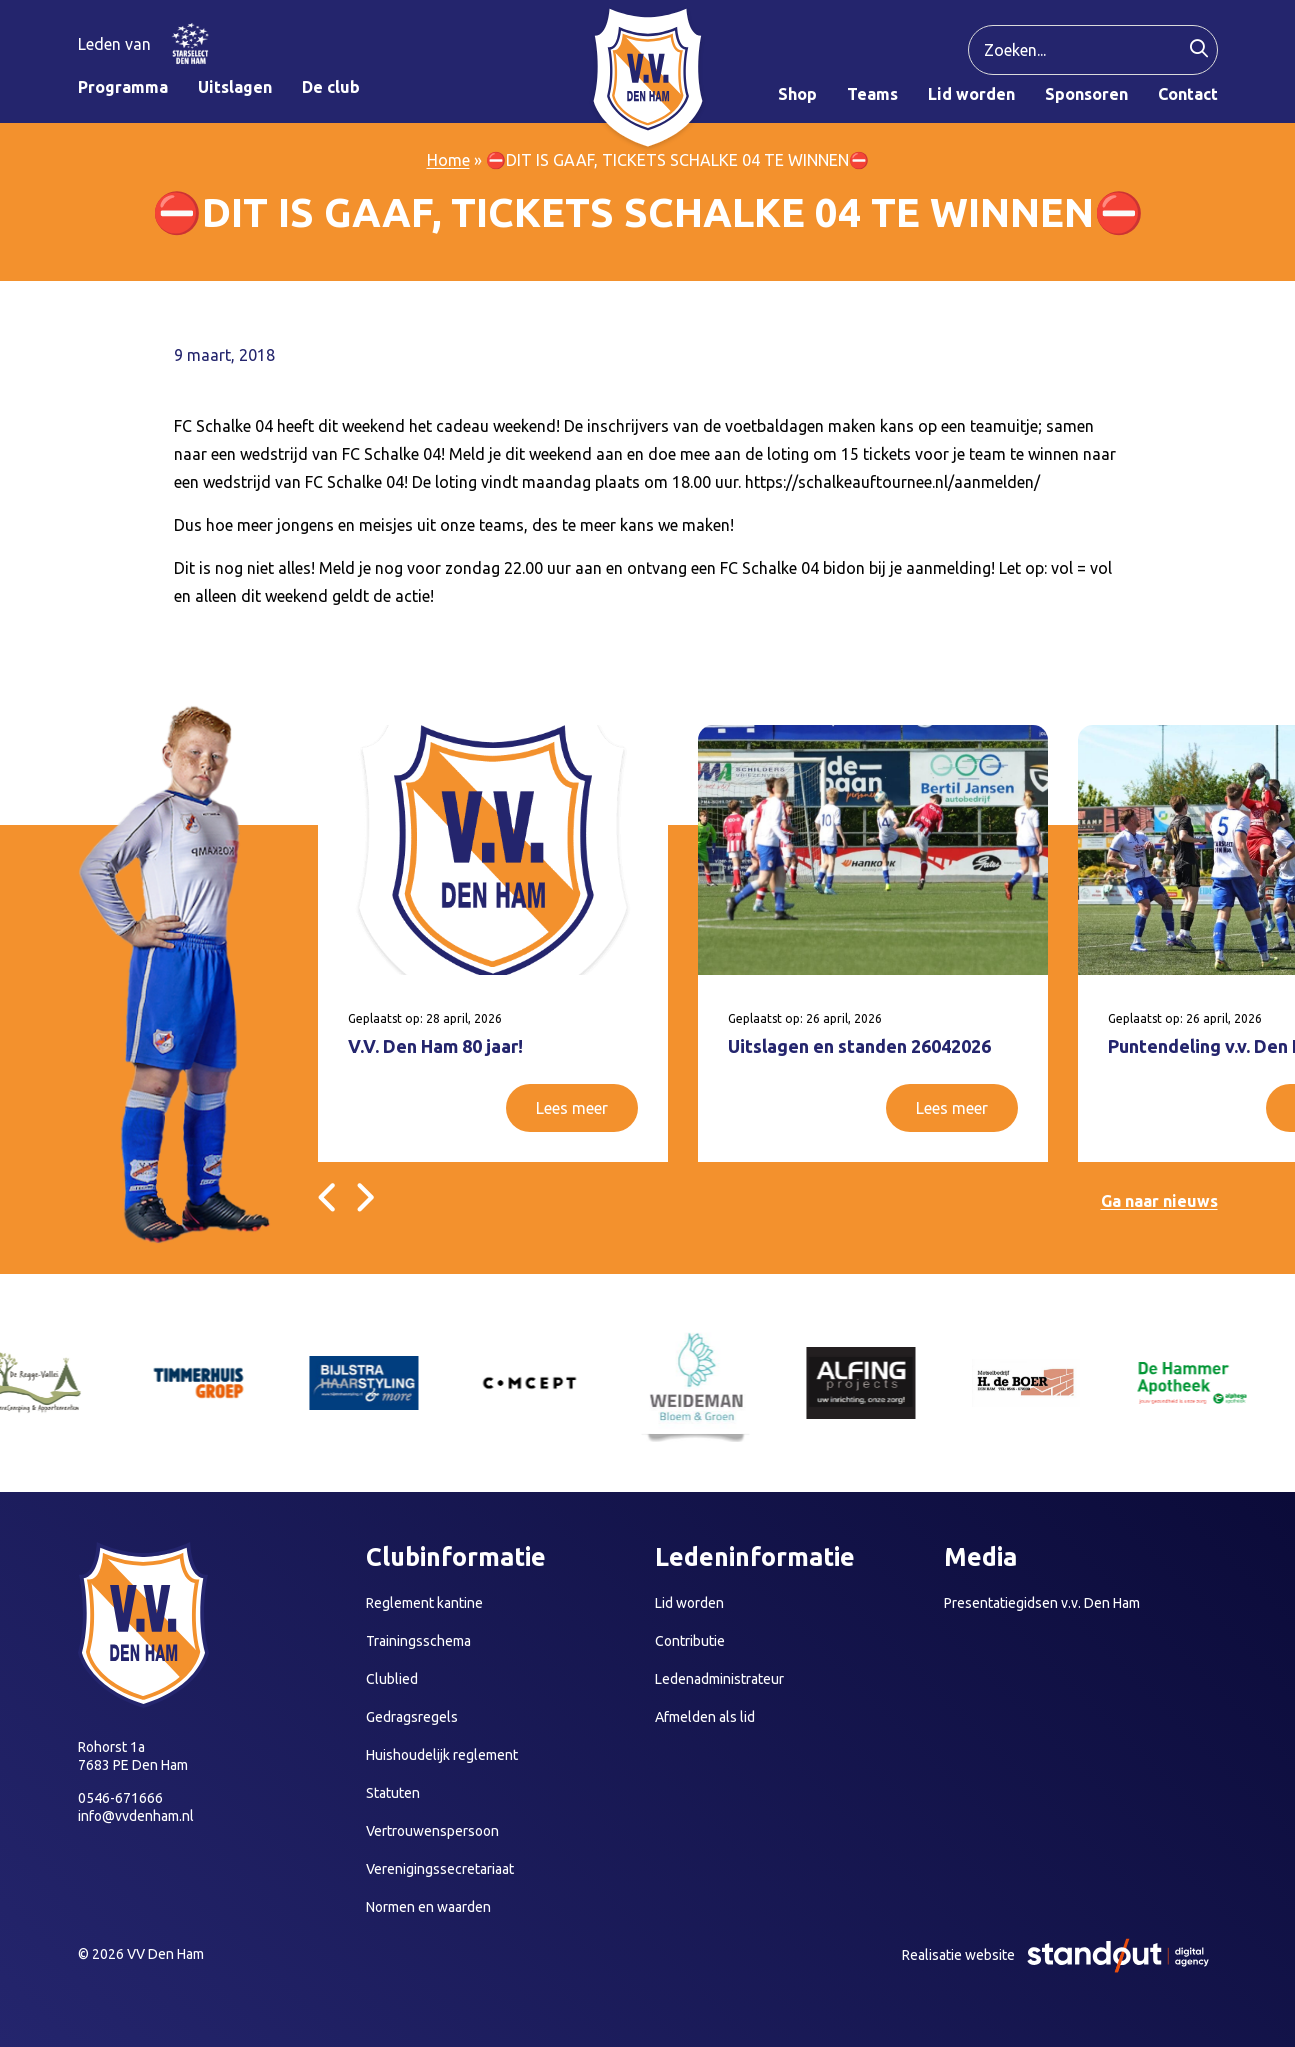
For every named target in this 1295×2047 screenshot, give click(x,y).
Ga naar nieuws (1159, 1201)
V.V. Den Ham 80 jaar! (435, 1046)
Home (448, 160)
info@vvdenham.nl (136, 1816)
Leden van (114, 44)
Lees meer (572, 1108)
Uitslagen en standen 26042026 (859, 1046)
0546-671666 (120, 1798)
